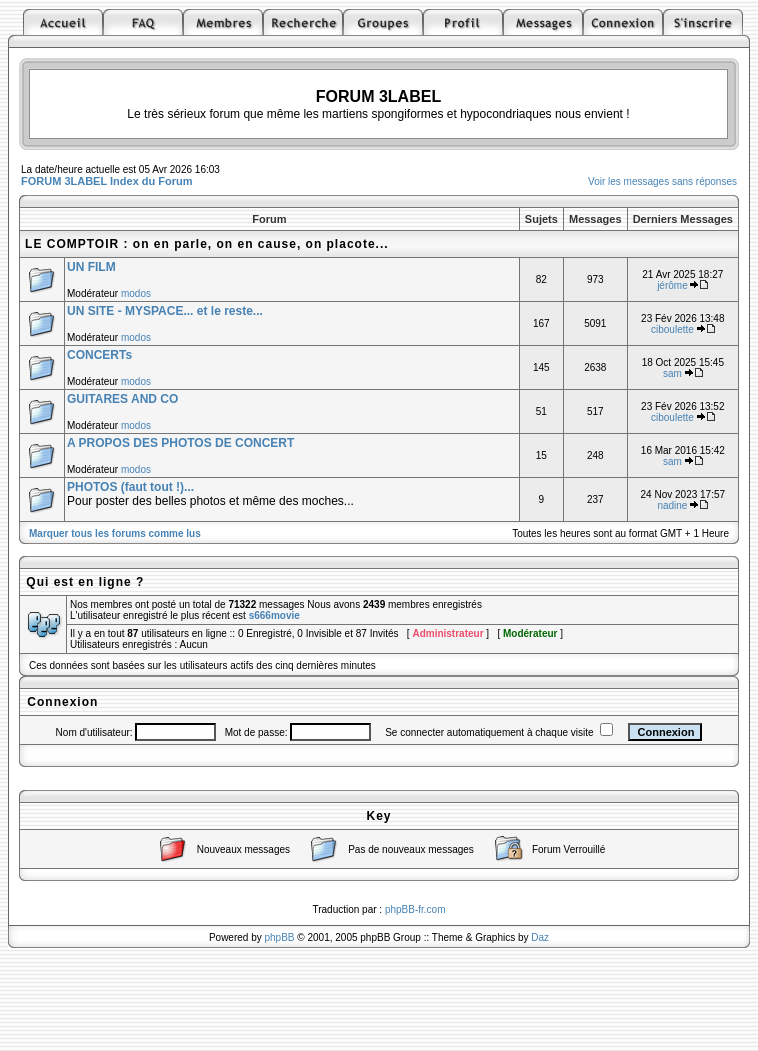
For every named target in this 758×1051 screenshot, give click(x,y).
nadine (672, 505)
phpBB (280, 937)
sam (672, 373)
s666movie (274, 615)
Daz (540, 937)
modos (136, 293)
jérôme (672, 285)
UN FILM (91, 267)
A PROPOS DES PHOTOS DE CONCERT (180, 443)
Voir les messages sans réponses (662, 181)
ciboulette (672, 329)
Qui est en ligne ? (85, 582)
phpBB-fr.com (415, 909)
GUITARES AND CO (122, 399)
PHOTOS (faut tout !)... (130, 487)
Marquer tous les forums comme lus (115, 533)
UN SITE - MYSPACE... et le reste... (165, 311)
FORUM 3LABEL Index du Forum (107, 181)
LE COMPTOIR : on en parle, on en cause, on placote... (207, 244)
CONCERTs (99, 355)
